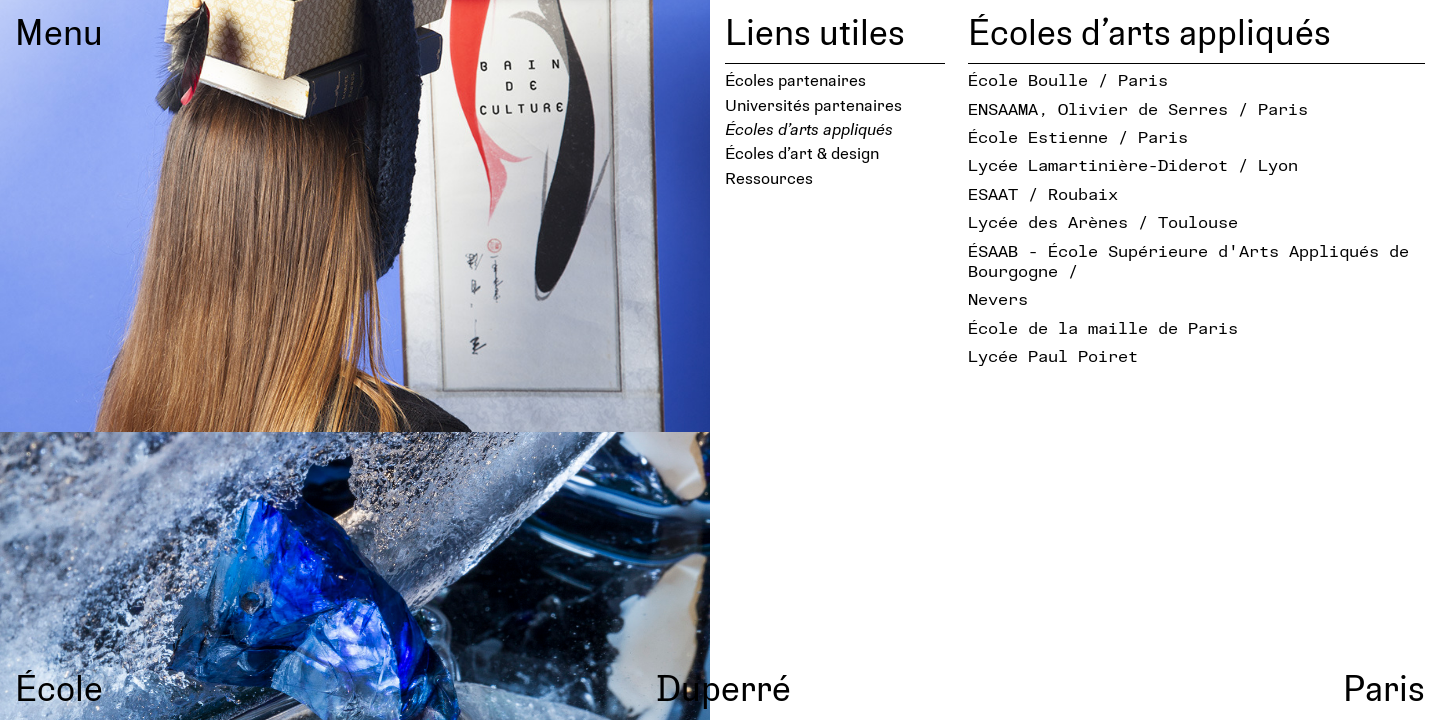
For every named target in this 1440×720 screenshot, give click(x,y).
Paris (1384, 687)
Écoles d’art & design (802, 152)
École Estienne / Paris (1078, 136)
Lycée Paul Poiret (1053, 355)
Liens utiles (815, 31)
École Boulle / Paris (1068, 79)
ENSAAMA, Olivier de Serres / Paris (1138, 108)
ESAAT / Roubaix (1043, 193)
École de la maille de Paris (1103, 327)
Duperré (723, 687)
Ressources (769, 177)
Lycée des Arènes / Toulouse (1103, 221)
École (59, 687)
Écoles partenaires (795, 79)
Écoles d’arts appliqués (809, 128)
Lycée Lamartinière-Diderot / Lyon (1133, 164)
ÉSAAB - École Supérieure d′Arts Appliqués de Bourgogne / (1188, 260)
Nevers (998, 298)
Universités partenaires (813, 104)
